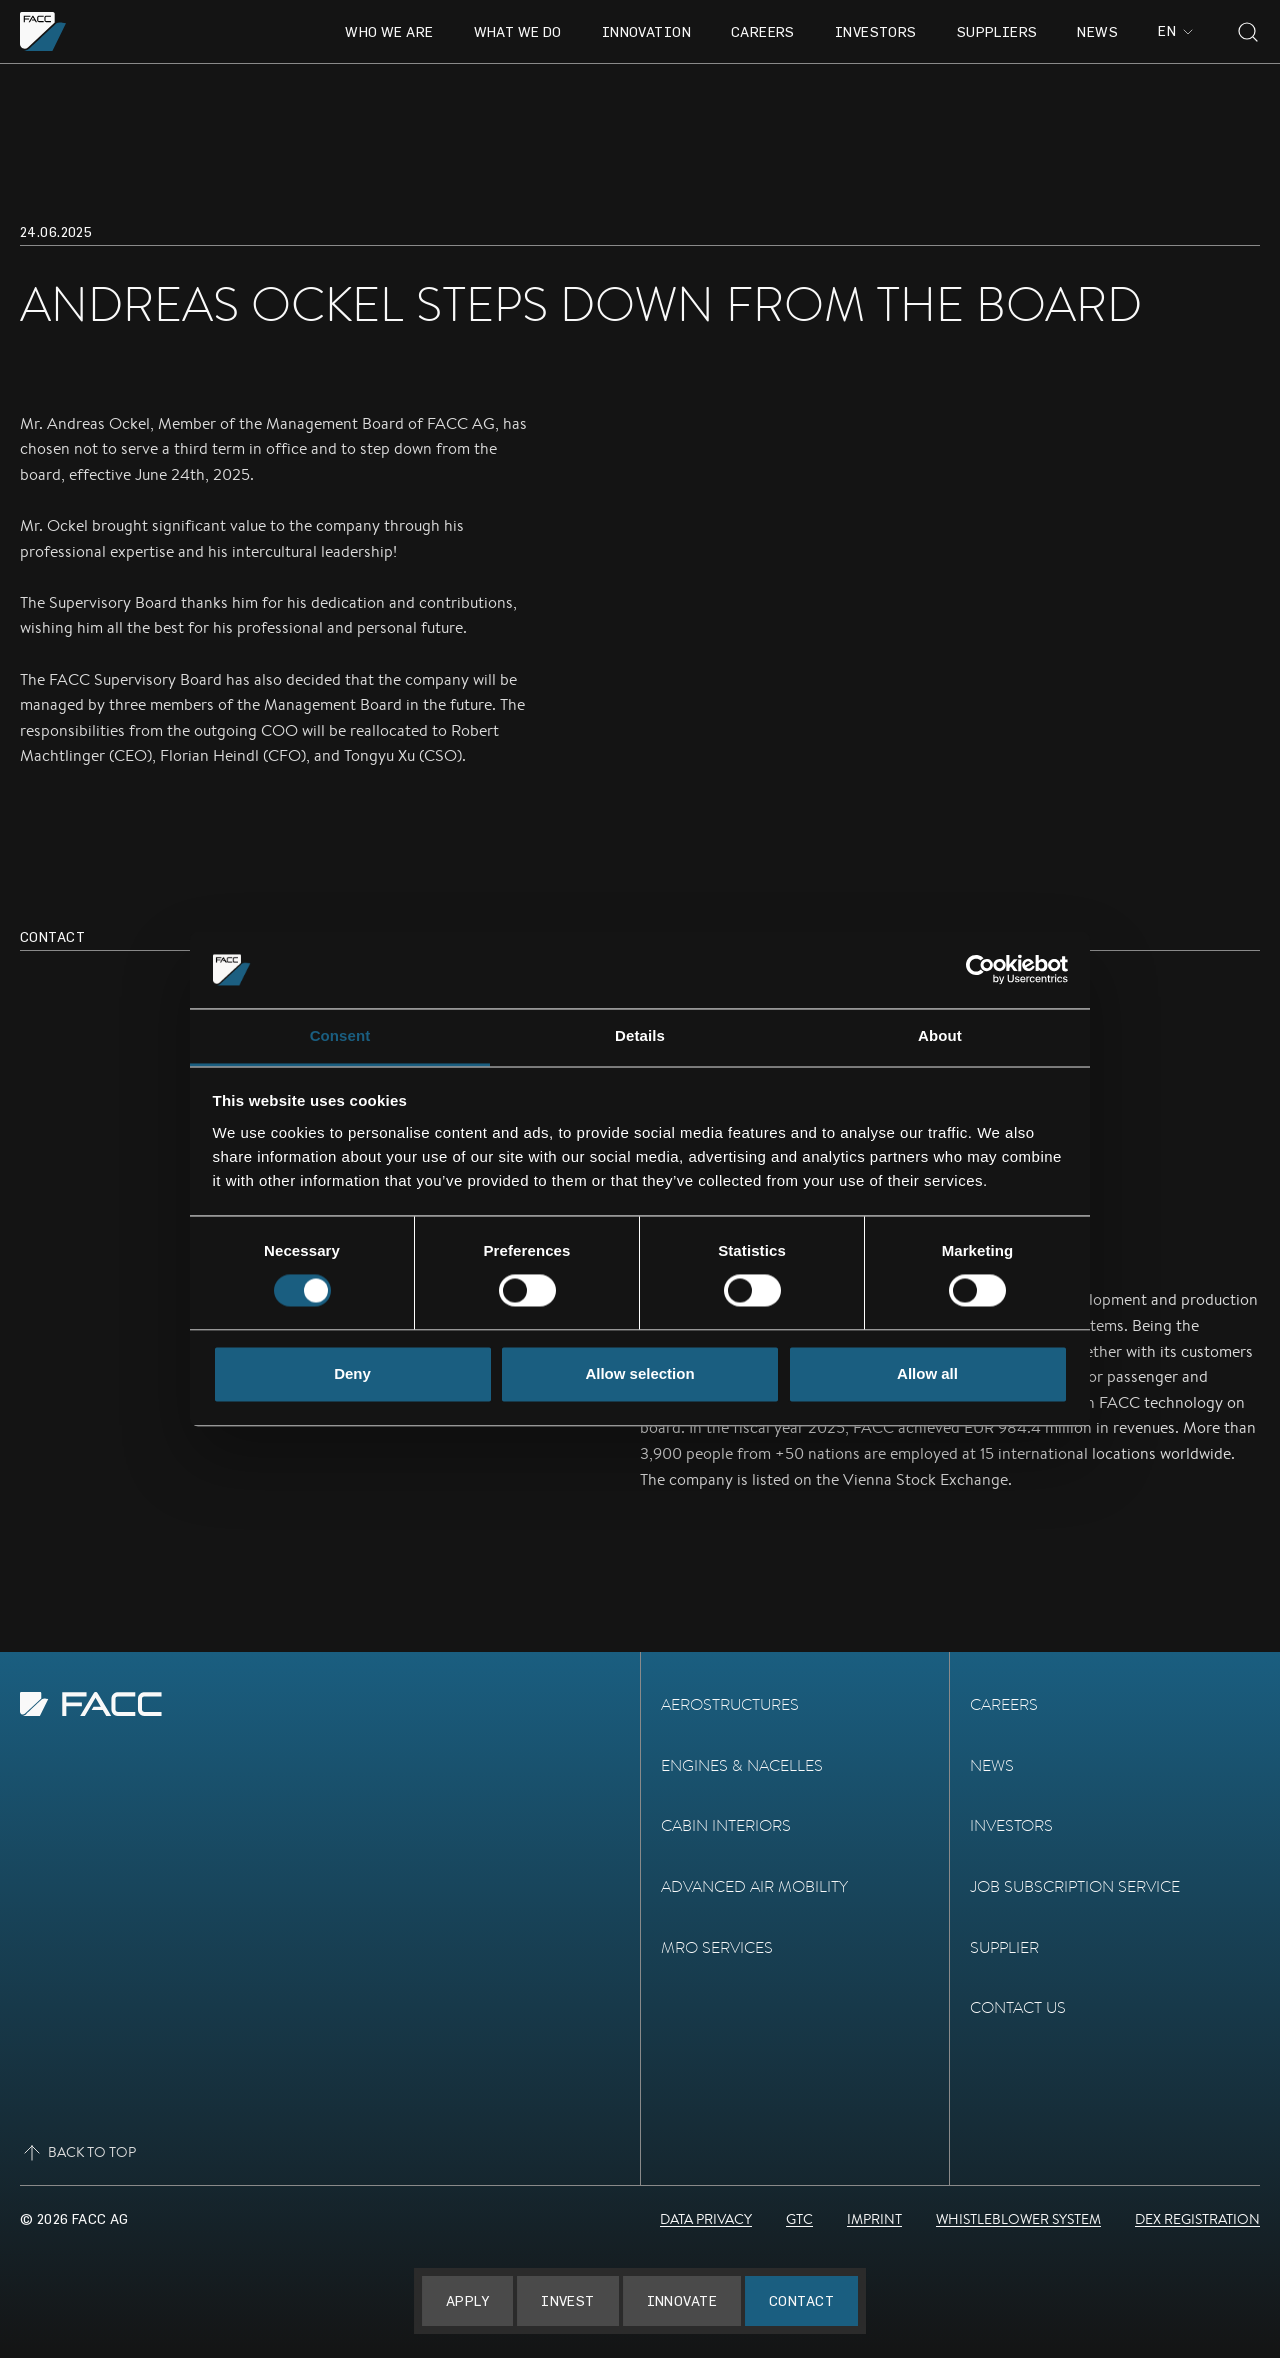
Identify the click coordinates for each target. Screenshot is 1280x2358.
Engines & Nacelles (742, 1765)
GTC (799, 2219)
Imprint (874, 2219)
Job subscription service (1075, 1886)
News (1097, 31)
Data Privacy (706, 2219)
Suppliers (997, 31)
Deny (352, 1373)
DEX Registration (1197, 2219)
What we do (518, 31)
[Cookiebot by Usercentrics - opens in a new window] (980, 970)
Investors (876, 31)
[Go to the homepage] (43, 31)
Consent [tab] (340, 1035)
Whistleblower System (1018, 2219)
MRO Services (717, 1947)
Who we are (389, 31)
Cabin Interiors (726, 1825)
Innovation (646, 31)
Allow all (927, 1373)
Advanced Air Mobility (754, 1886)
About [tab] (940, 1035)
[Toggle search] (1248, 32)
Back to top (78, 2153)
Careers (763, 31)
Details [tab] (640, 1035)
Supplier (1004, 1947)
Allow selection (639, 1373)
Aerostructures (730, 1704)
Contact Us (1018, 2007)
